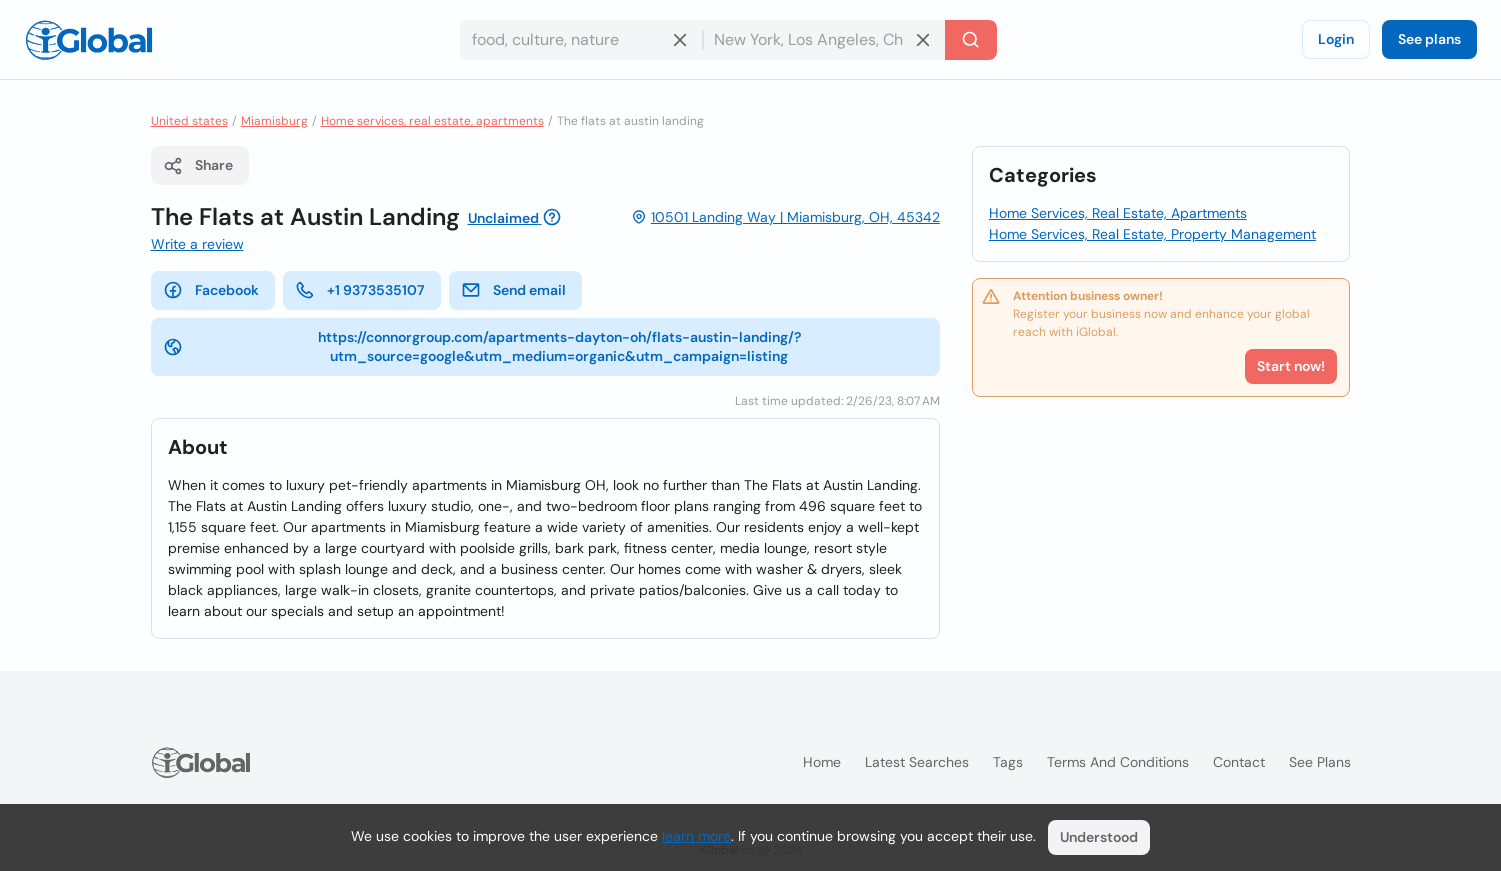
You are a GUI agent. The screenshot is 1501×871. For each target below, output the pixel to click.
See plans (1429, 39)
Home (822, 762)
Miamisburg (274, 121)
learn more (696, 836)
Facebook (211, 290)
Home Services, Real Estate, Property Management (1152, 234)
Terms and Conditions (1118, 762)
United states (189, 121)
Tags (1008, 762)
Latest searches (917, 762)
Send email (513, 290)
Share (198, 166)
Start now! (1291, 366)
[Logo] (89, 40)
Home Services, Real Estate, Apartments (1118, 213)
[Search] (971, 40)
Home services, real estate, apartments (432, 121)
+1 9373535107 (360, 290)
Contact (1239, 762)
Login (1336, 39)
